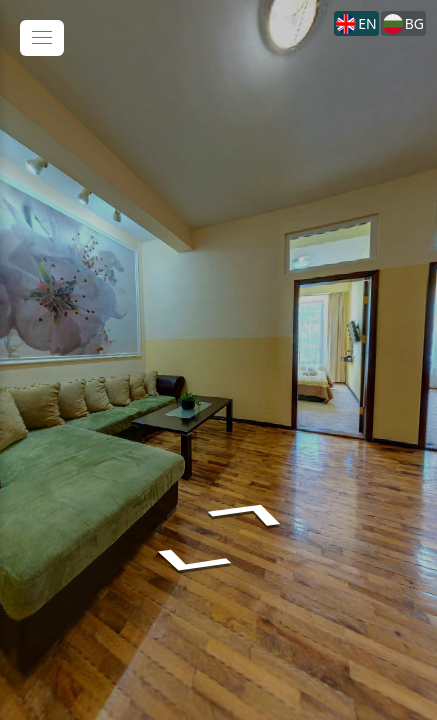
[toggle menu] (42, 38)
